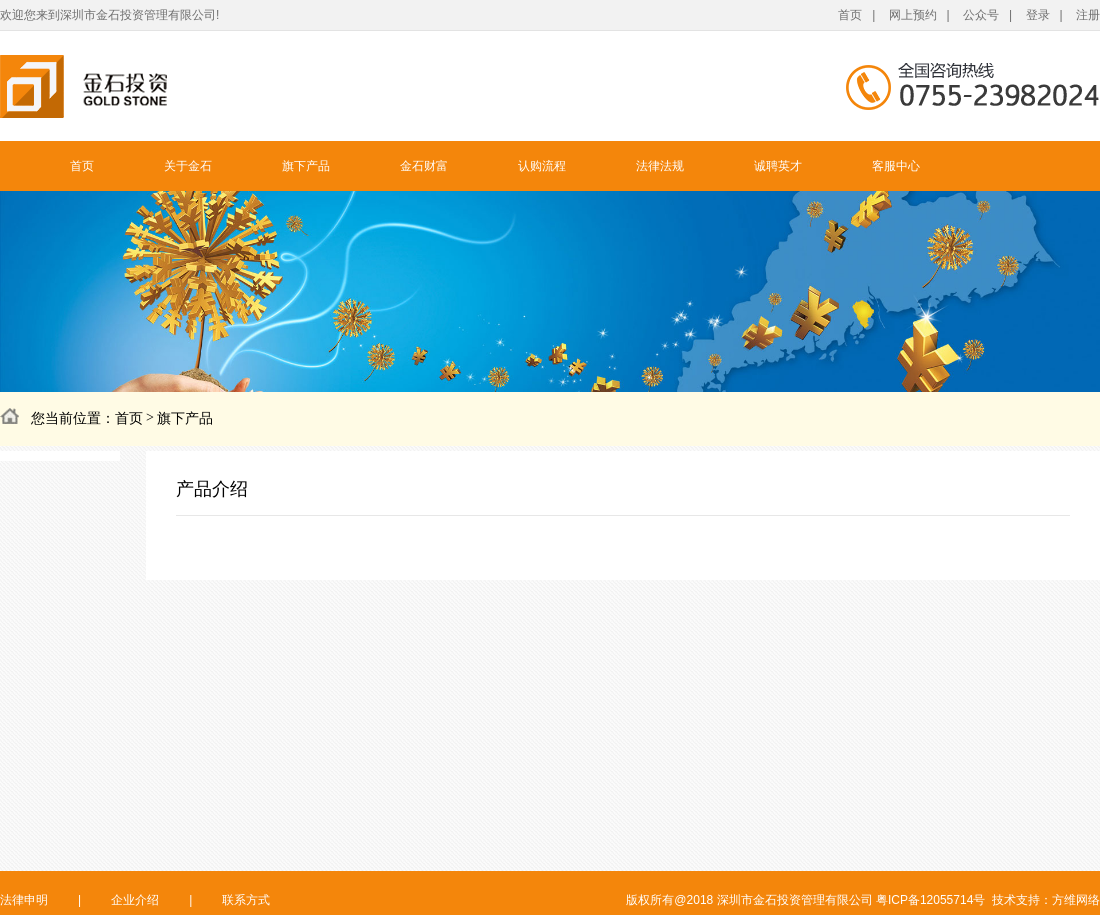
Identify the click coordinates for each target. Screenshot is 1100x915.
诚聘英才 (778, 166)
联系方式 (246, 900)
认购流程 (542, 166)
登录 (1038, 15)
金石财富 (424, 166)
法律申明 (24, 900)
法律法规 (660, 166)
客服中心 (896, 166)
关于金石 (188, 166)
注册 (1088, 15)
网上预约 (913, 15)
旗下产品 (306, 166)
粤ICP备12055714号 (930, 900)
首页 (850, 15)
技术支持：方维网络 (1046, 900)
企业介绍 (135, 900)
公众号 (981, 15)
